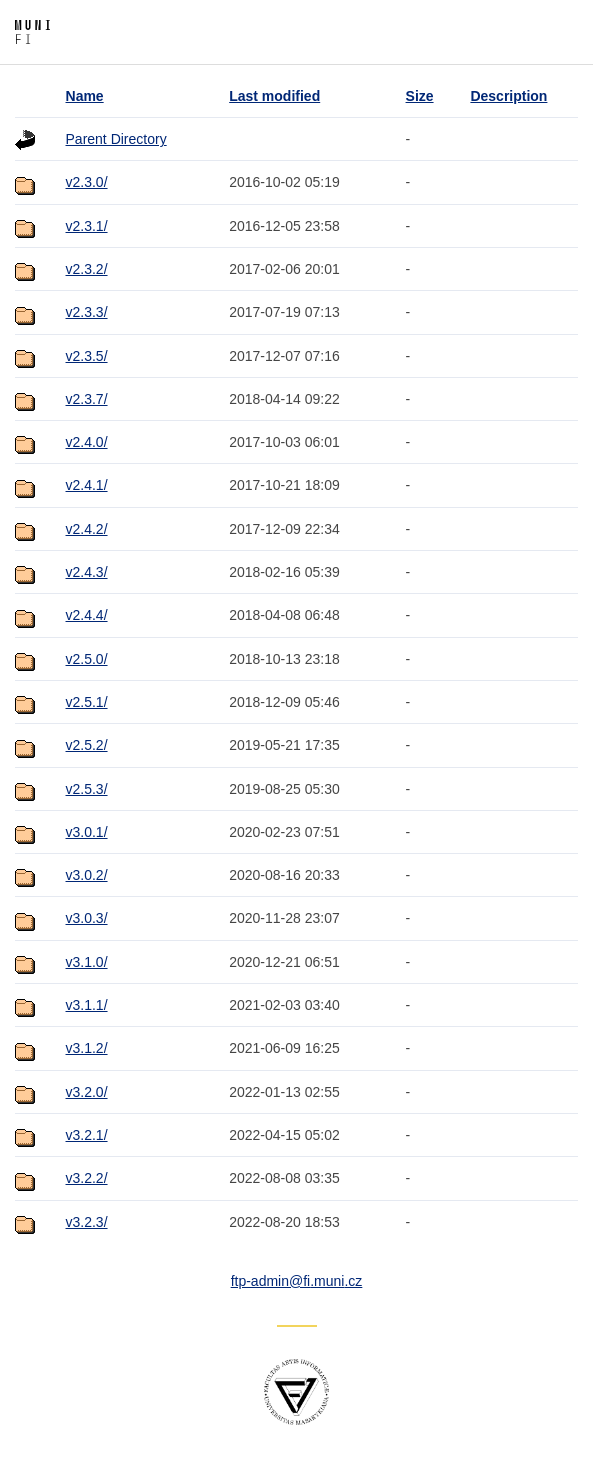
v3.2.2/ (87, 1178)
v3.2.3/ (87, 1222)
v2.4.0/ (87, 442)
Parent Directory (116, 139)
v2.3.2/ (87, 269)
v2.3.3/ (87, 312)
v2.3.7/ (87, 399)
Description (508, 96)
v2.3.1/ (87, 226)
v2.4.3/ (87, 572)
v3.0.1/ (87, 832)
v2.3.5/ (87, 356)
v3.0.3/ (87, 918)
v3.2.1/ (87, 1135)
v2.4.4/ (87, 615)
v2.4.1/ (87, 485)
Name (85, 96)
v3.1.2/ (87, 1048)
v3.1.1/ (87, 1005)
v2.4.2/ (87, 529)
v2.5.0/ (87, 659)
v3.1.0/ (87, 962)
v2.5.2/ (87, 745)
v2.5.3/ (87, 789)
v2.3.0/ (87, 182)
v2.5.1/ (87, 702)
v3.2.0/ (87, 1092)
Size (420, 96)
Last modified (274, 96)
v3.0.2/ (87, 875)
